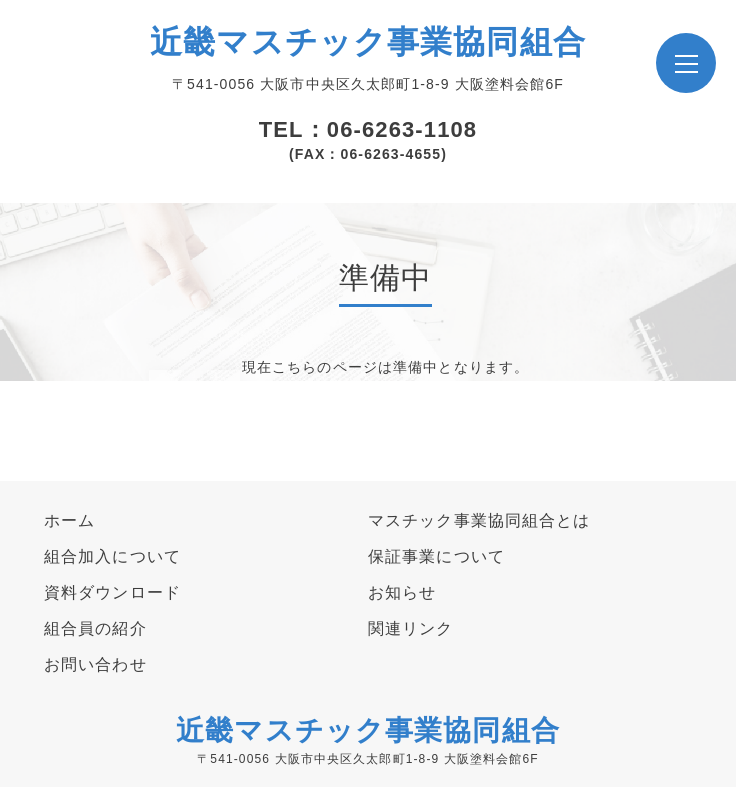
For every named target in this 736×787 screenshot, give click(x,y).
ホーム (69, 520)
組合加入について (112, 556)
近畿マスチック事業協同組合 (368, 42)
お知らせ (402, 592)
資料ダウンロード (112, 592)
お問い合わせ (95, 664)
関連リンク (411, 628)
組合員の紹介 (95, 628)
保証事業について (436, 556)
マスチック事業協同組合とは (479, 520)
